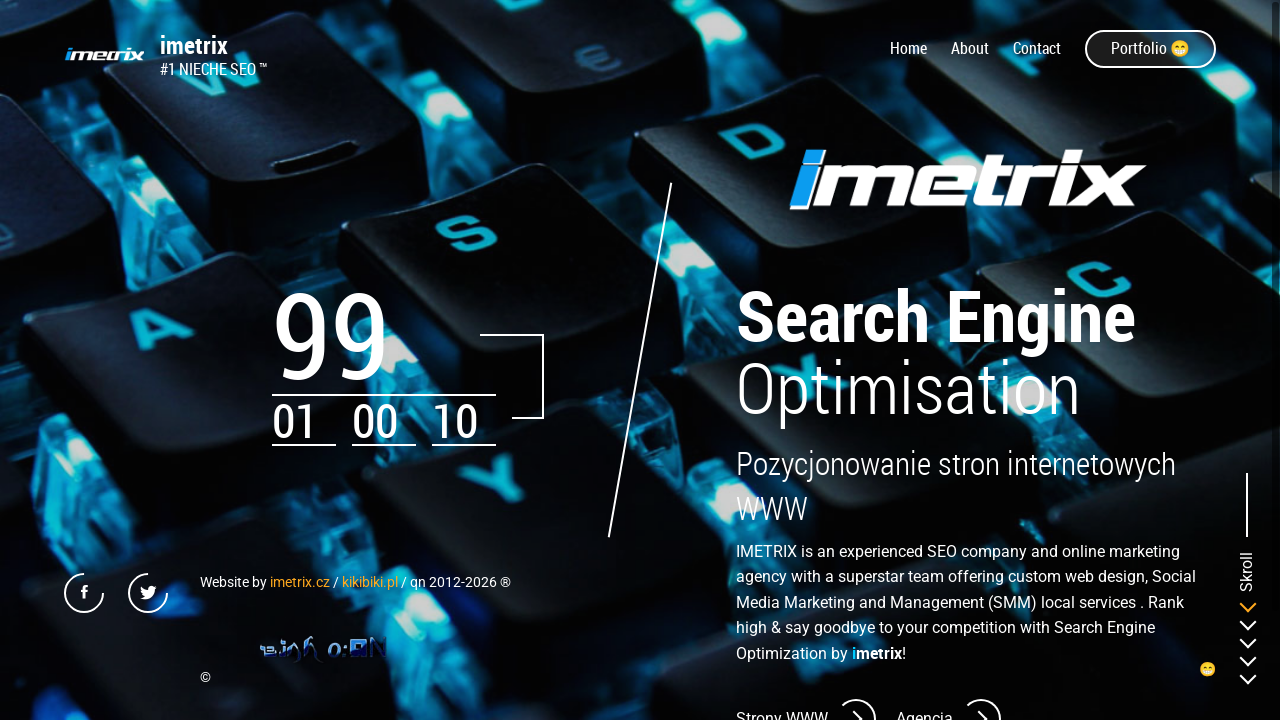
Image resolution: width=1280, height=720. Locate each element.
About (970, 48)
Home (908, 48)
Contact (1037, 48)
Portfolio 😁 (1150, 48)
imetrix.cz (300, 582)
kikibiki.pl (370, 582)
